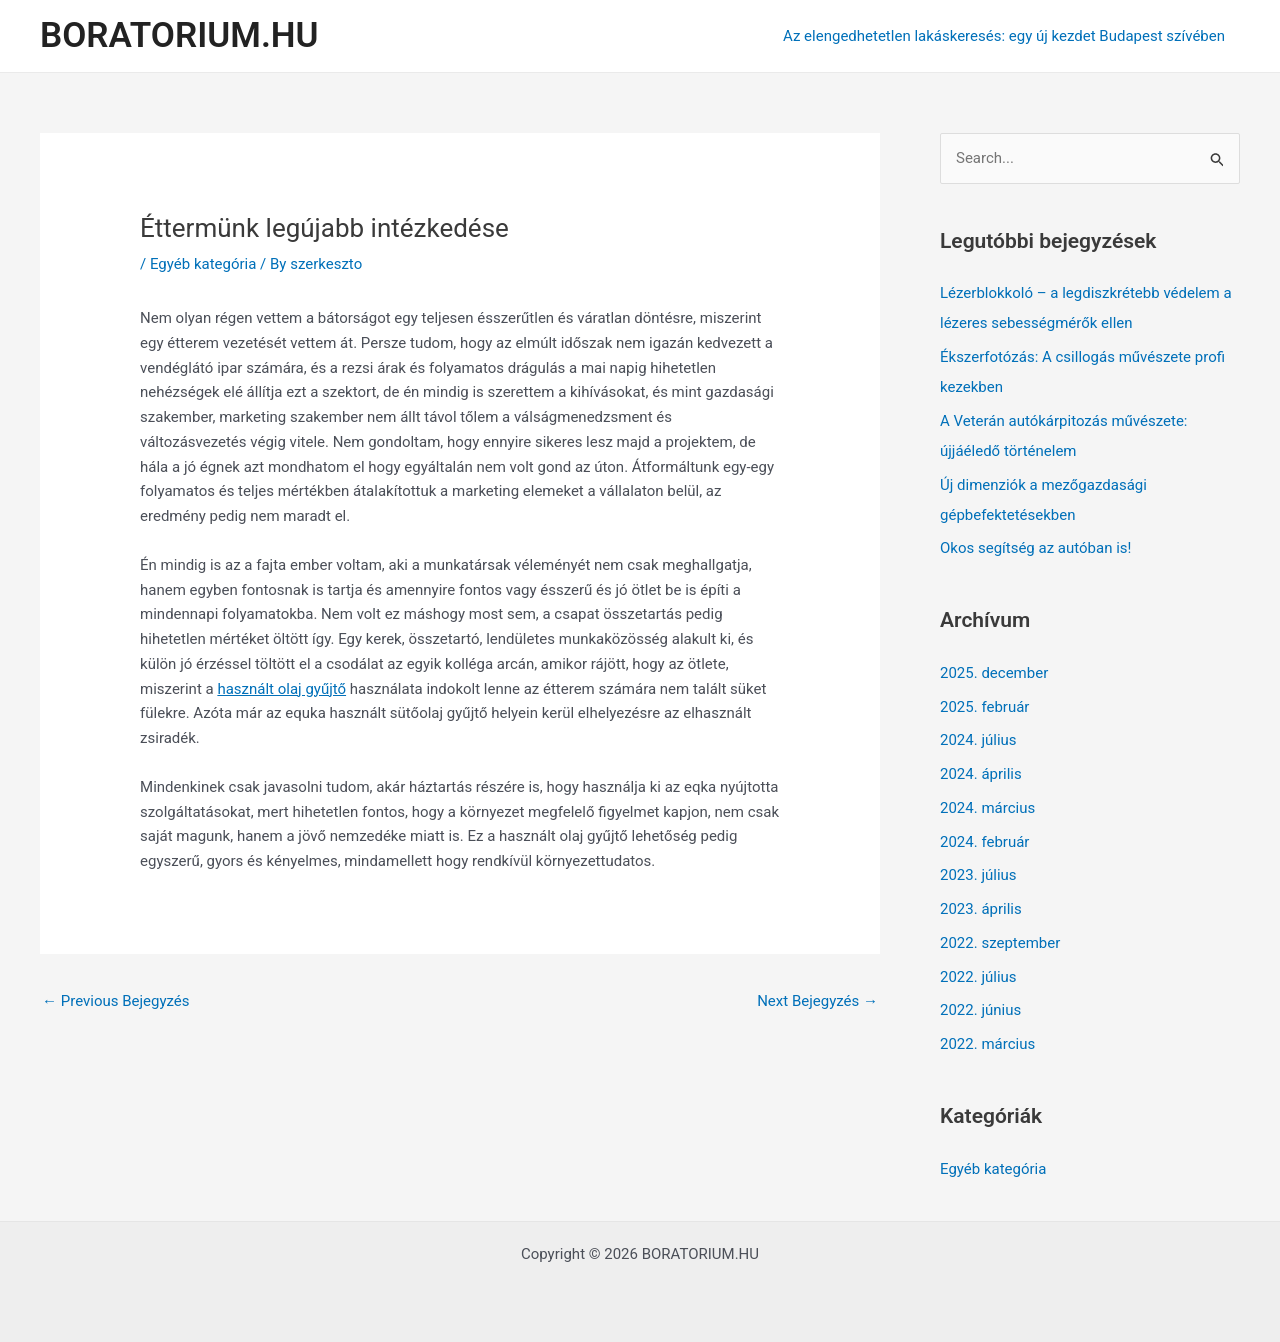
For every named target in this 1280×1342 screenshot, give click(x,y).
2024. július (978, 740)
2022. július (978, 977)
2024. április (981, 774)
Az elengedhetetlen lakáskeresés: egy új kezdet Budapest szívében (1004, 36)
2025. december (994, 673)
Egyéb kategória (203, 264)
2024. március (987, 808)
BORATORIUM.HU (179, 35)
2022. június (980, 1010)
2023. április (981, 909)
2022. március (987, 1044)
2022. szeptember (1000, 943)
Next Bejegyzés (817, 1001)
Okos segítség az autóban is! (1035, 548)
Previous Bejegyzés (116, 1001)
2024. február (984, 842)
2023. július (978, 875)
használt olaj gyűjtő (281, 689)
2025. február (984, 707)
